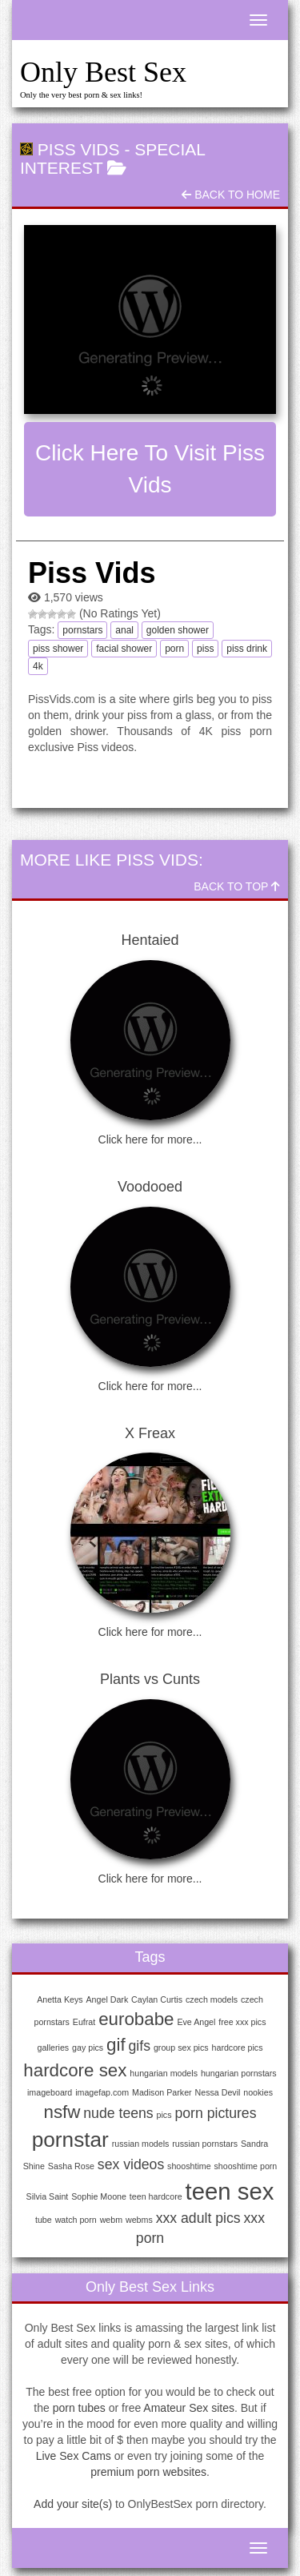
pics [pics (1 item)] (164, 2115)
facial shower (124, 648)
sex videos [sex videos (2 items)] (131, 2164)
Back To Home (231, 194)
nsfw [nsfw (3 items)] (61, 2112)
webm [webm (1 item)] (111, 2219)
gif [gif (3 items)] (116, 2045)
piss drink (246, 648)
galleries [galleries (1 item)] (54, 2047)
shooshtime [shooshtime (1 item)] (189, 2166)
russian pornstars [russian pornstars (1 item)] (205, 2143)
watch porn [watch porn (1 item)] (76, 2219)
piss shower (58, 648)
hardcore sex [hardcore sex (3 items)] (74, 2070)
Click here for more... (150, 1139)
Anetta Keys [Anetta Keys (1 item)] (59, 1999)
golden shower (177, 630)
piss (205, 648)
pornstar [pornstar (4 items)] (70, 2140)
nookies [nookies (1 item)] (258, 2092)
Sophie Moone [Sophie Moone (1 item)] (98, 2196)
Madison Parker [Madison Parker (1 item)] (162, 2092)
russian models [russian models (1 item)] (141, 2143)
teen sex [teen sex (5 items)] (230, 2191)
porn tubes (79, 2407)
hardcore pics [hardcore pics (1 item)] (237, 2047)
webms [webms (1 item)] (139, 2219)
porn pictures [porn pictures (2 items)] (215, 2113)
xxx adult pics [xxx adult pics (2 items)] (198, 2218)
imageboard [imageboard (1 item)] (49, 2092)
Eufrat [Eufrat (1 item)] (84, 2022)
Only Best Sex (103, 72)
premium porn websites (148, 2471)
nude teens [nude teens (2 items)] (118, 2113)
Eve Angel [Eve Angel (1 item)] (196, 2022)
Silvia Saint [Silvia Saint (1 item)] (47, 2196)
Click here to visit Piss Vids (150, 468)
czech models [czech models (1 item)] (212, 1999)
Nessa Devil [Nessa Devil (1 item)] (218, 2092)
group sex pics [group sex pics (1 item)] (181, 2047)
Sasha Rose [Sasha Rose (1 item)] (71, 2166)
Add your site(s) (73, 2504)
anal (124, 630)
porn (174, 648)
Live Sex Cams (73, 2455)
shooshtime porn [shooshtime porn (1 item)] (246, 2166)
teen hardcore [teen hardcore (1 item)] (156, 2196)
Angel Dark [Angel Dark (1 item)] (107, 1999)
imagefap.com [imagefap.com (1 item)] (102, 2092)
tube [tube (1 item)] (43, 2219)
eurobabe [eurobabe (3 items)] (136, 2019)
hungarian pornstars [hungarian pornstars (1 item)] (239, 2073)
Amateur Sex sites (188, 2407)
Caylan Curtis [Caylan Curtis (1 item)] (156, 1999)
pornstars (82, 630)
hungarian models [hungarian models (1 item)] (164, 2073)
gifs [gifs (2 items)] (139, 2046)
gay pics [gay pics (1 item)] (87, 2047)
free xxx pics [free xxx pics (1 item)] (242, 2022)
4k (38, 666)
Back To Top (237, 886)
